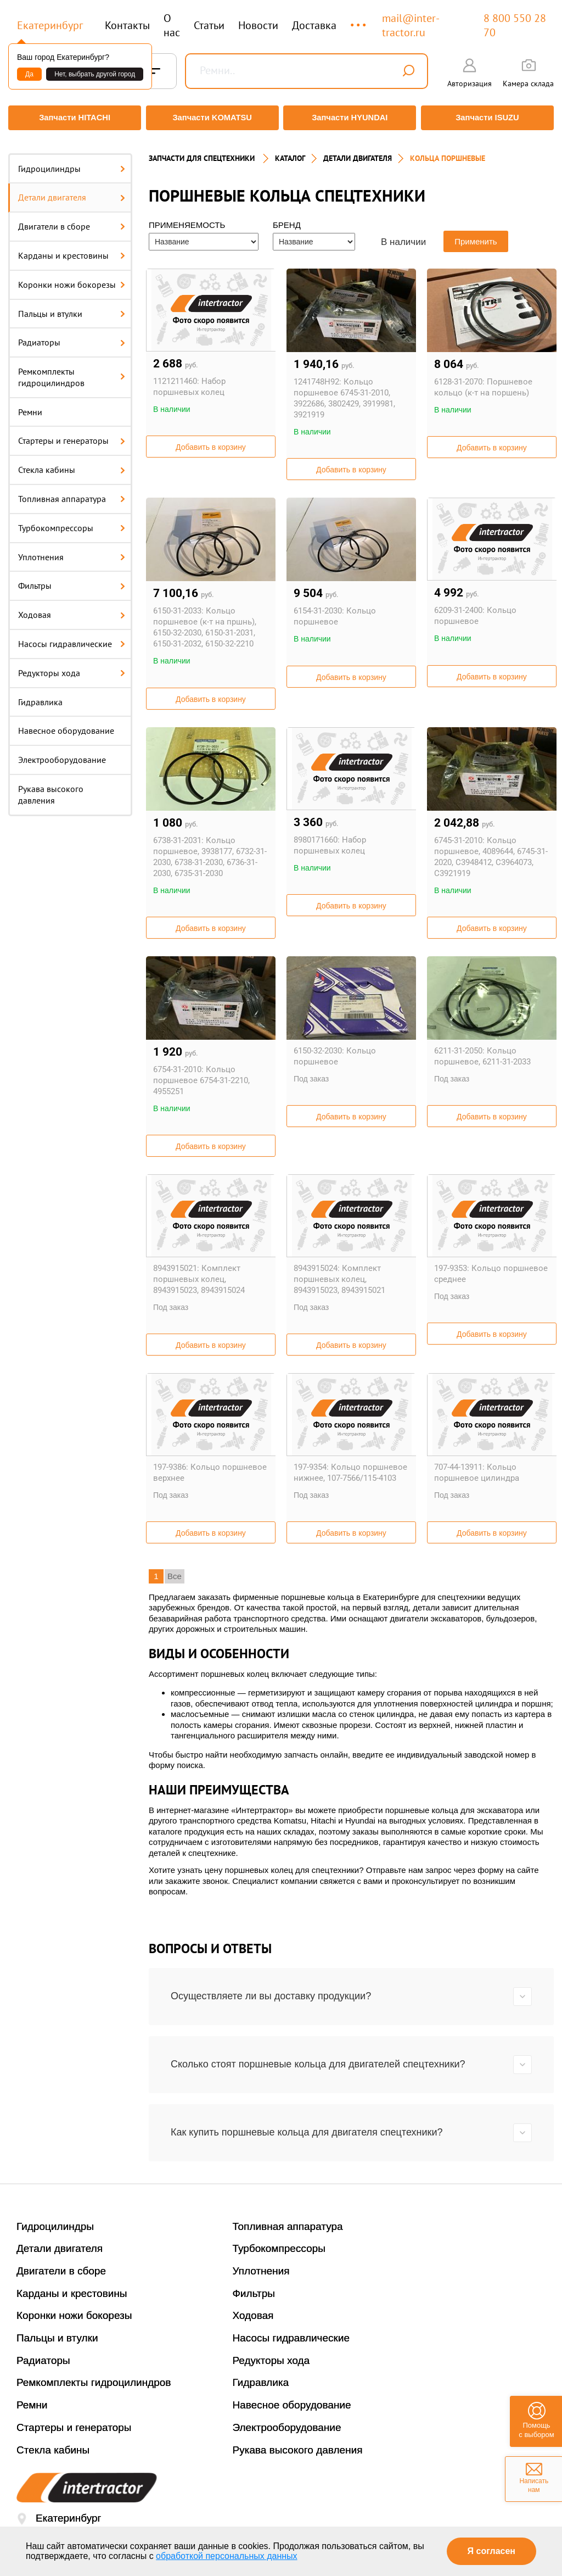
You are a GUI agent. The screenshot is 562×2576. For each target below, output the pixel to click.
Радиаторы (71, 336)
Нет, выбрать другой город (94, 74)
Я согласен (491, 2551)
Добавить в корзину (211, 441)
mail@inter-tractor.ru (411, 25)
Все (174, 1570)
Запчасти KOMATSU (211, 118)
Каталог (290, 152)
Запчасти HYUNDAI (351, 118)
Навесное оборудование (66, 724)
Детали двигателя (71, 191)
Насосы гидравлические (71, 637)
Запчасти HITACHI (72, 118)
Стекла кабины (71, 463)
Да (29, 74)
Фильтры (71, 579)
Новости (258, 25)
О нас (172, 25)
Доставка (314, 25)
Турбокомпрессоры (71, 521)
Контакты (127, 25)
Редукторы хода (71, 666)
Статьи (209, 25)
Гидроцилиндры (71, 162)
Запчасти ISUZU (489, 118)
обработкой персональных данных (226, 2556)
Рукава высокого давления (50, 788)
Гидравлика (40, 695)
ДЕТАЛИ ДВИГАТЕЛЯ (357, 152)
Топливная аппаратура (71, 492)
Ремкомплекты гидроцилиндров (71, 371)
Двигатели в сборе (71, 220)
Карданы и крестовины (71, 248)
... (359, 20)
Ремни (30, 405)
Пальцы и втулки (71, 307)
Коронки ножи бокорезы (71, 277)
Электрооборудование (62, 753)
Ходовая (71, 608)
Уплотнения (71, 550)
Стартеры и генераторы (71, 434)
